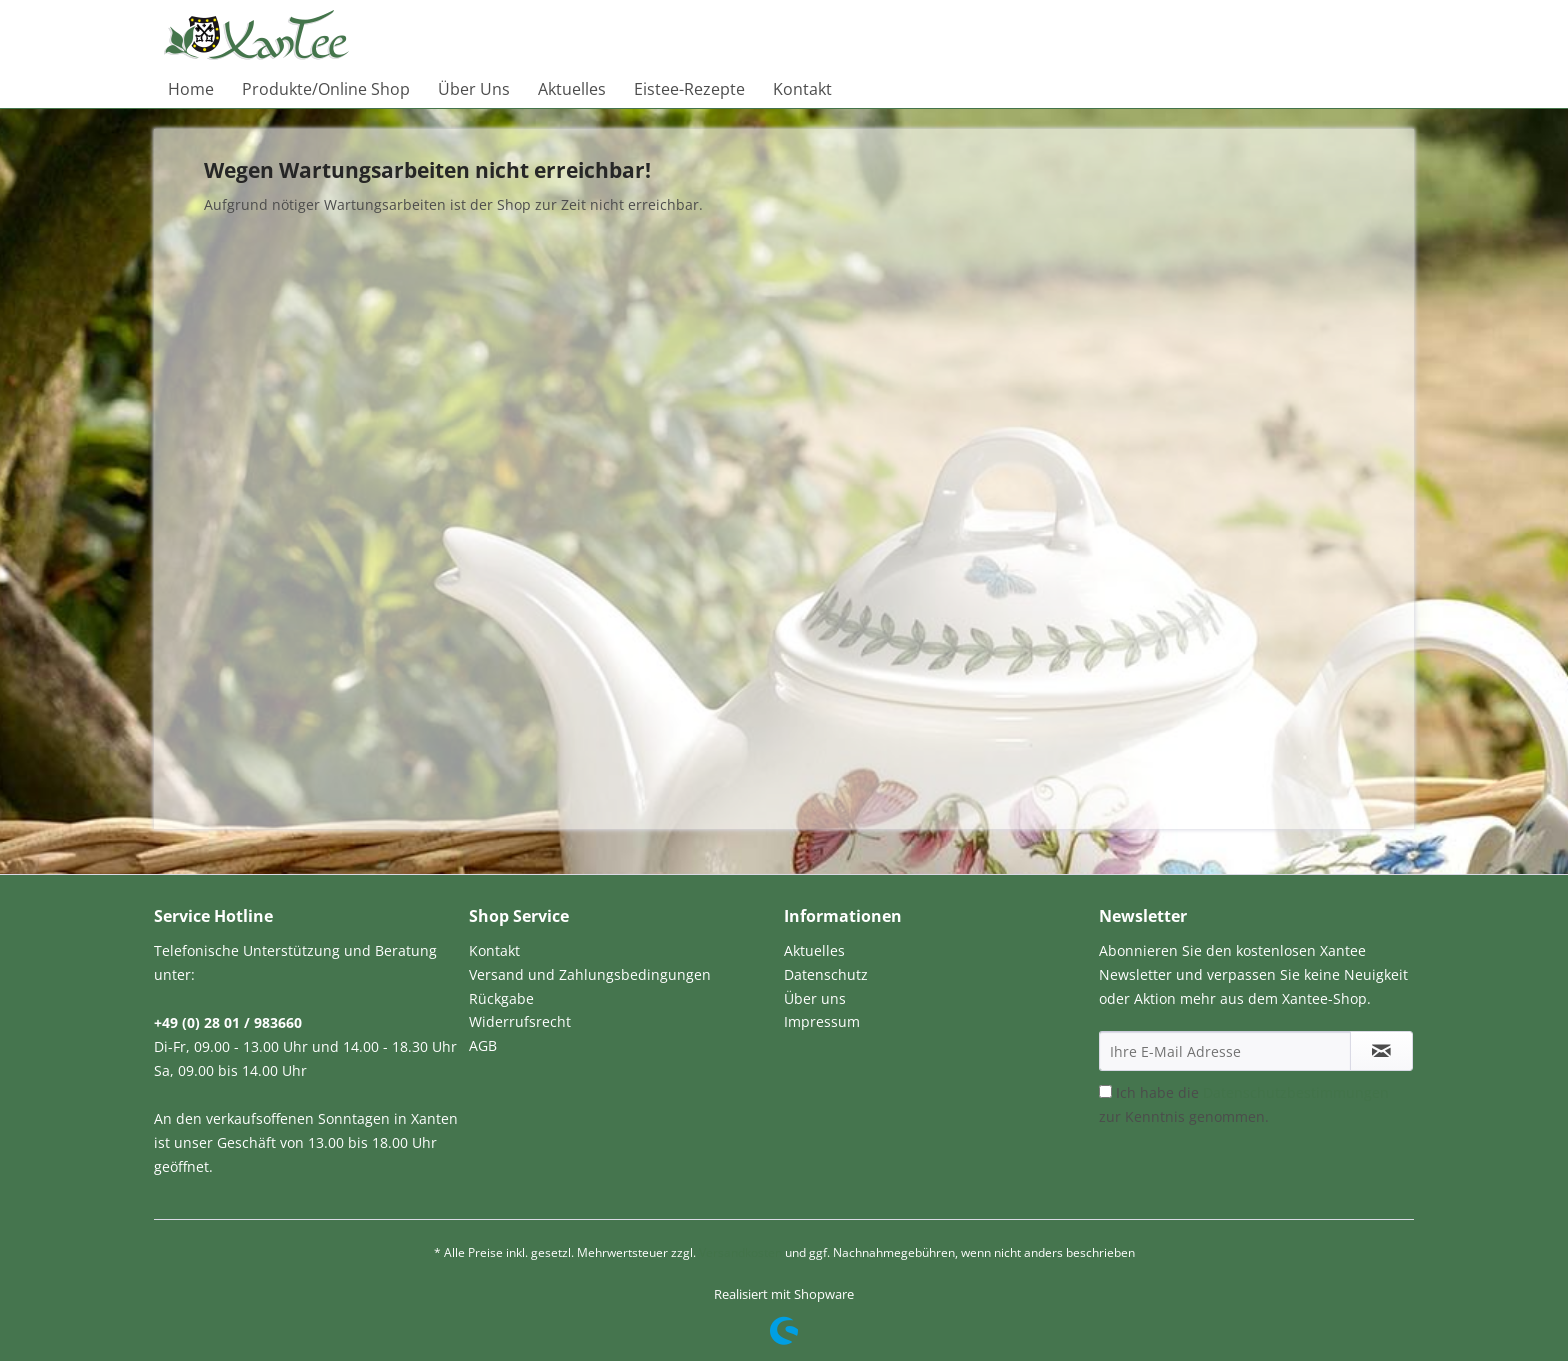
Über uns (815, 998)
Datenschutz (826, 974)
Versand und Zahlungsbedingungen (590, 974)
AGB (483, 1045)
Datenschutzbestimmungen (1296, 1092)
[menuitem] (191, 89)
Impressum (822, 1021)
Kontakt (494, 950)
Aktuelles (814, 950)
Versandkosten (740, 1252)
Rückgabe (501, 998)
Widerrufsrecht (520, 1021)
